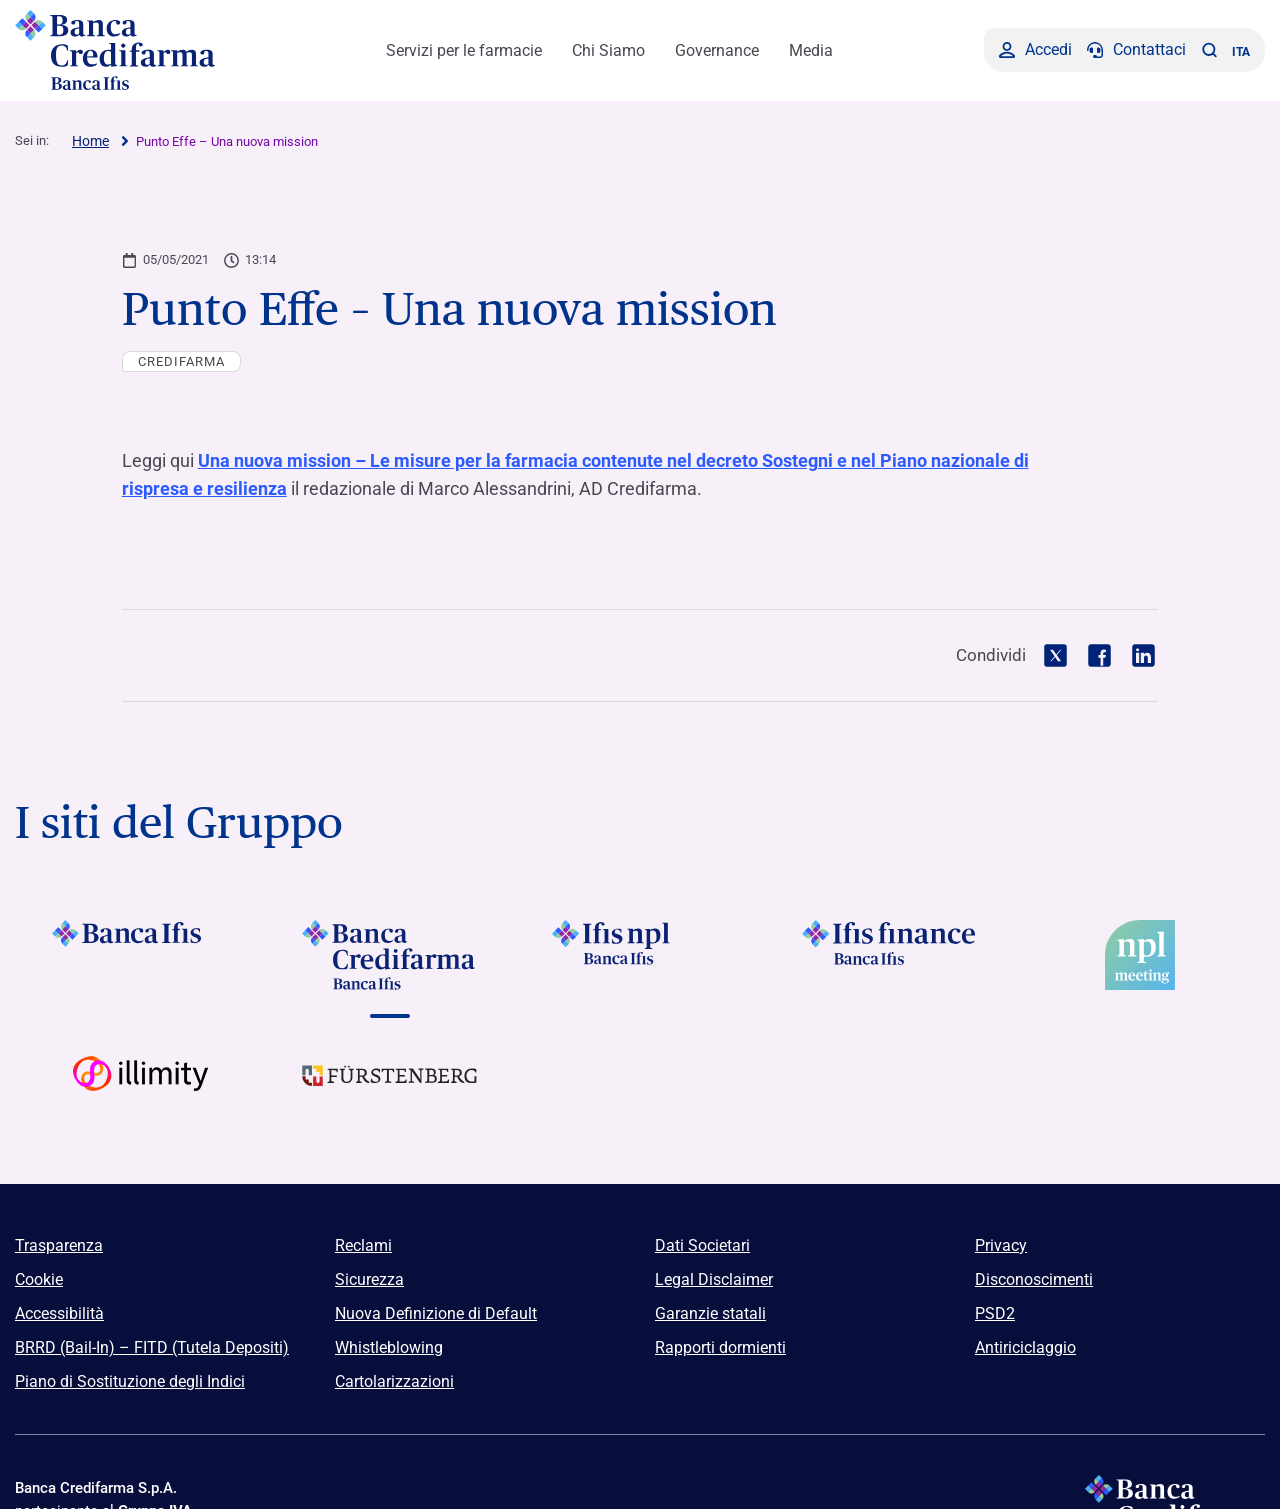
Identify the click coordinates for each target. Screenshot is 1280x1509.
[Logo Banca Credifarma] (125, 50)
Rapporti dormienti (720, 1345)
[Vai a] (640, 953)
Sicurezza (369, 1277)
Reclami (363, 1243)
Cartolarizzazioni (394, 1379)
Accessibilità (59, 1311)
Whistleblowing (389, 1345)
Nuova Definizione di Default (436, 1311)
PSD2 (995, 1311)
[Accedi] (1035, 50)
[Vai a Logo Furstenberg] (390, 1089)
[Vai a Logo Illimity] (140, 1089)
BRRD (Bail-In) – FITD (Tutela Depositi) (152, 1345)
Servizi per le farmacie (464, 50)
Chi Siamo (608, 50)
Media (811, 50)
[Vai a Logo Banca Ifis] (140, 953)
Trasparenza (59, 1243)
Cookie (39, 1277)
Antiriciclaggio (1025, 1345)
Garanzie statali (710, 1311)
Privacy (1001, 1243)
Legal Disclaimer (714, 1277)
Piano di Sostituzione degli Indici (130, 1379)
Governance (717, 50)
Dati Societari (702, 1243)
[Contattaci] (1136, 50)
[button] (1209, 50)
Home (90, 141)
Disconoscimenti (1034, 1277)
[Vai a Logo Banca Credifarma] (390, 953)
